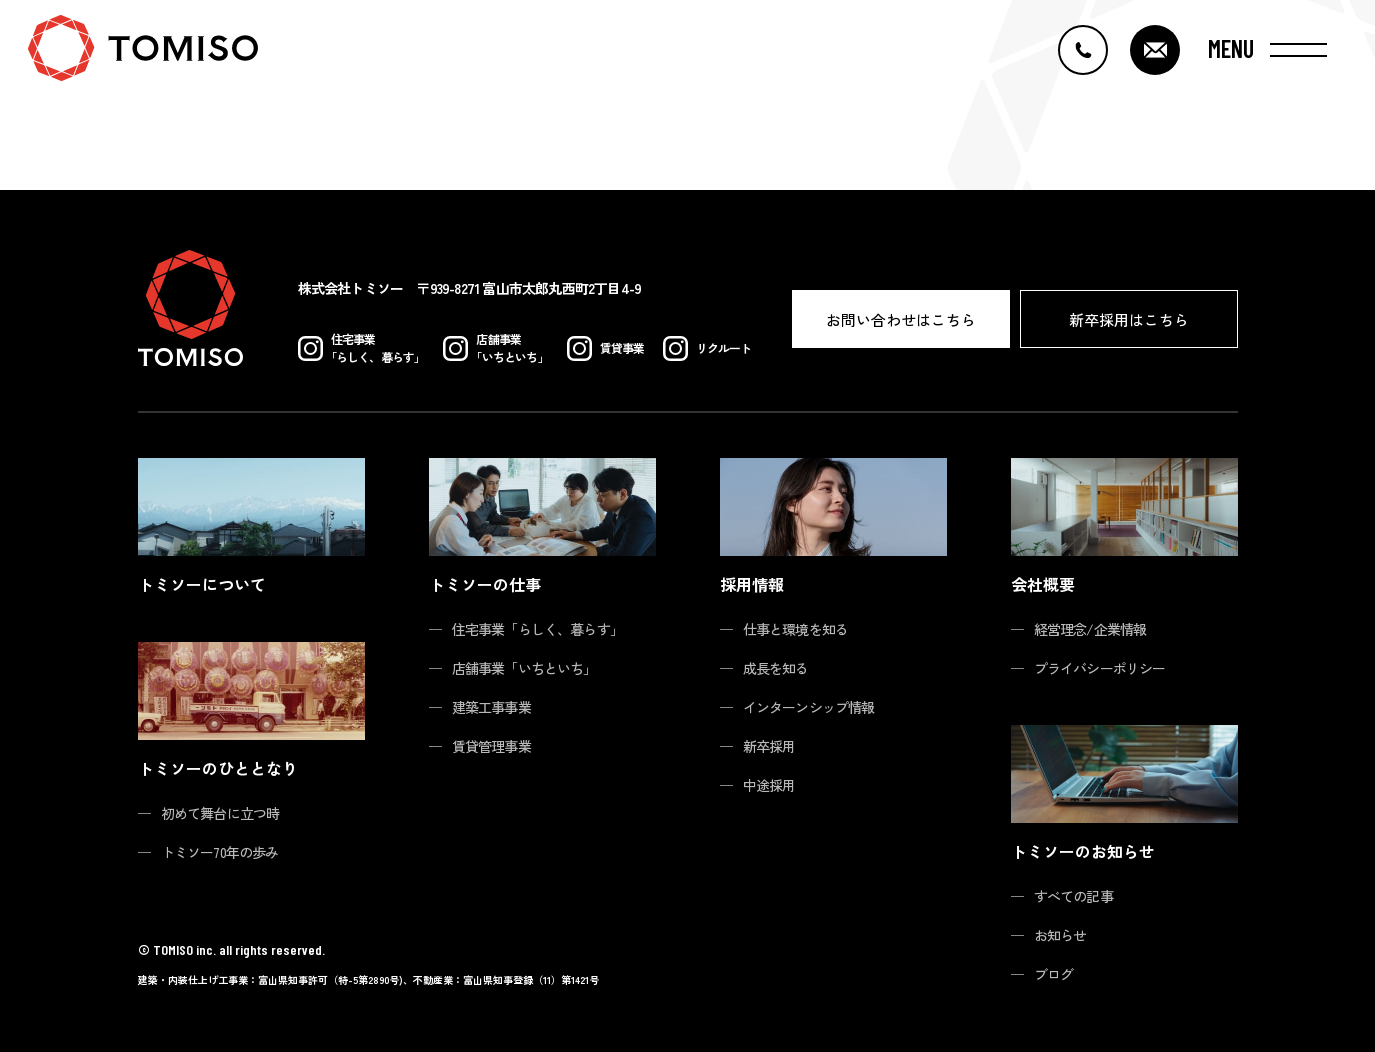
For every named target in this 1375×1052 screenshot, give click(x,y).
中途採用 (769, 785)
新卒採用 (769, 746)
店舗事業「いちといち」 (524, 668)
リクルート (707, 348)
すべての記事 (1073, 896)
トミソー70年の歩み (220, 852)
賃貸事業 (606, 348)
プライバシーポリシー (1100, 668)
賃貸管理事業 (491, 746)
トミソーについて (202, 584)
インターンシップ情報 (809, 707)
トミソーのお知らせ (1083, 851)
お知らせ (1060, 935)
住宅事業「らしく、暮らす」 (538, 629)
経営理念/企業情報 (1090, 629)
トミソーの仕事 (485, 584)
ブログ (1054, 974)
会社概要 (1043, 584)
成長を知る (776, 668)
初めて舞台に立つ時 (220, 813)
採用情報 (752, 584)
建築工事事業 (491, 707)
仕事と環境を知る (796, 629)
